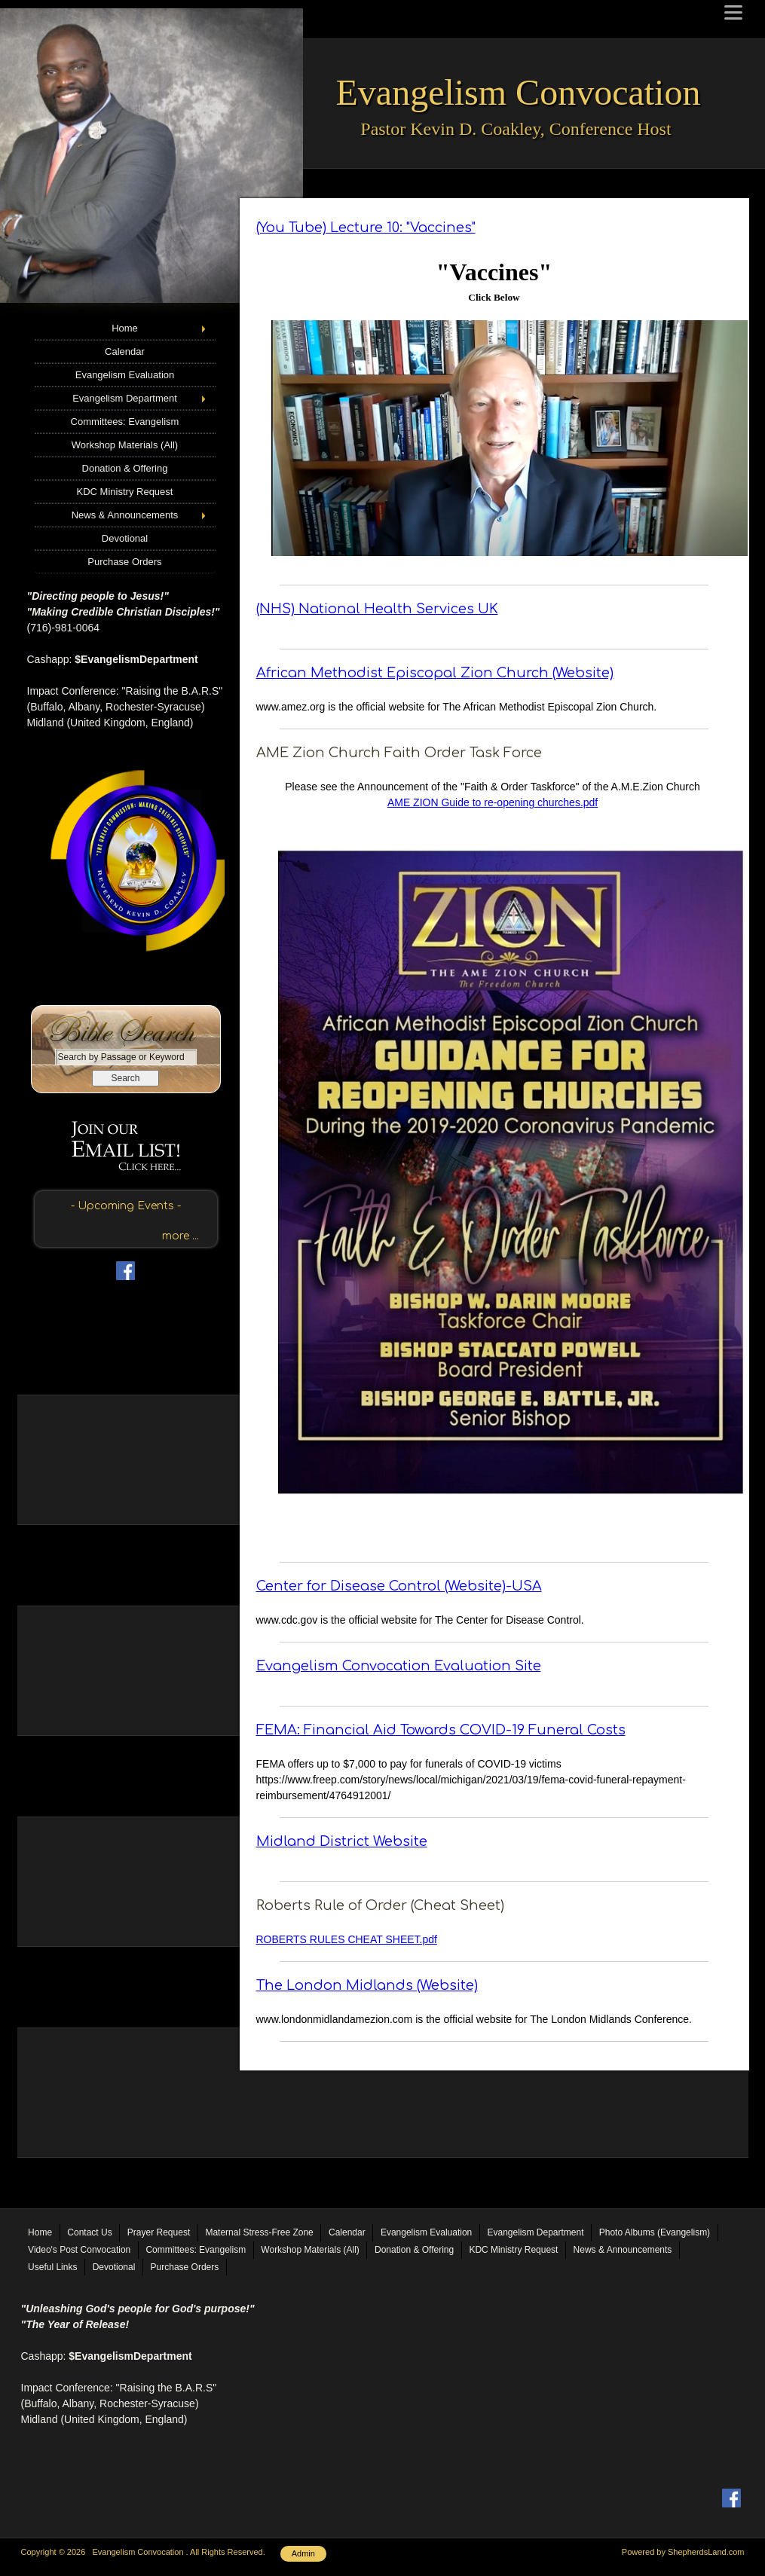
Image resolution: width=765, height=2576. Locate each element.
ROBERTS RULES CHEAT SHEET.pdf (346, 1939)
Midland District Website (341, 1841)
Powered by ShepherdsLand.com (683, 2551)
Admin (303, 2553)
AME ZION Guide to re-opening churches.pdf (492, 802)
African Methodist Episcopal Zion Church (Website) (435, 672)
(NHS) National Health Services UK (377, 608)
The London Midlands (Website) (367, 1985)
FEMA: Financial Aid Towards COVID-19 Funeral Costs (441, 1729)
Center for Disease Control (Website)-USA (399, 1586)
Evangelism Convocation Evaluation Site (398, 1665)
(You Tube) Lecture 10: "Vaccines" (366, 227)
